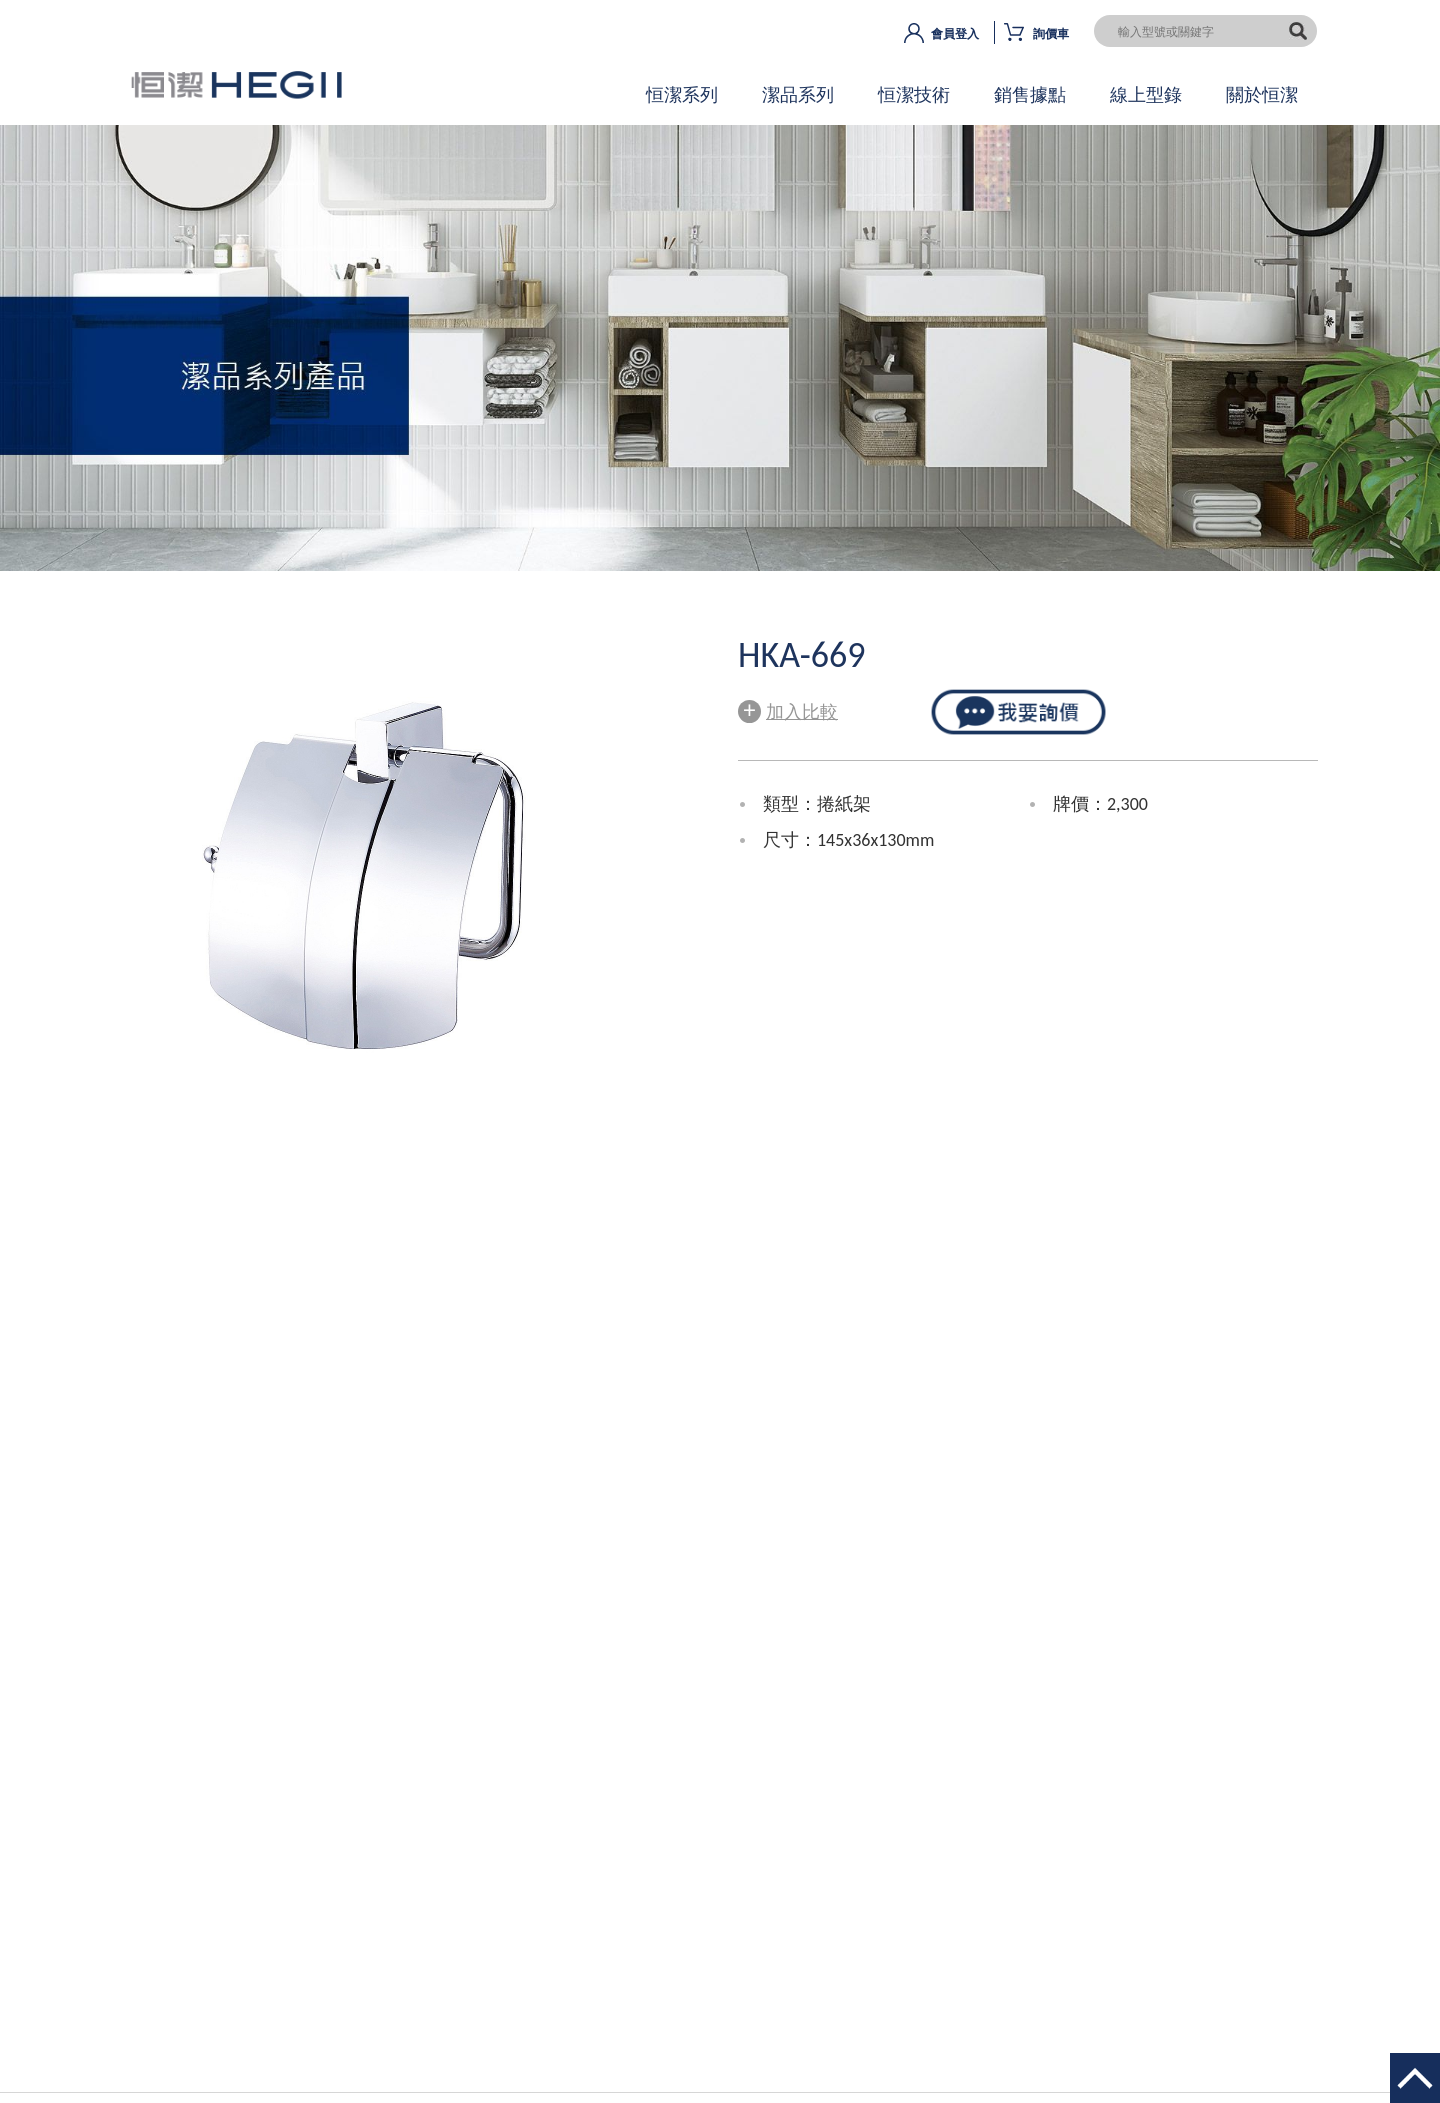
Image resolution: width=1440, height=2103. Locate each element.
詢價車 (1051, 34)
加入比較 (788, 709)
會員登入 (955, 34)
